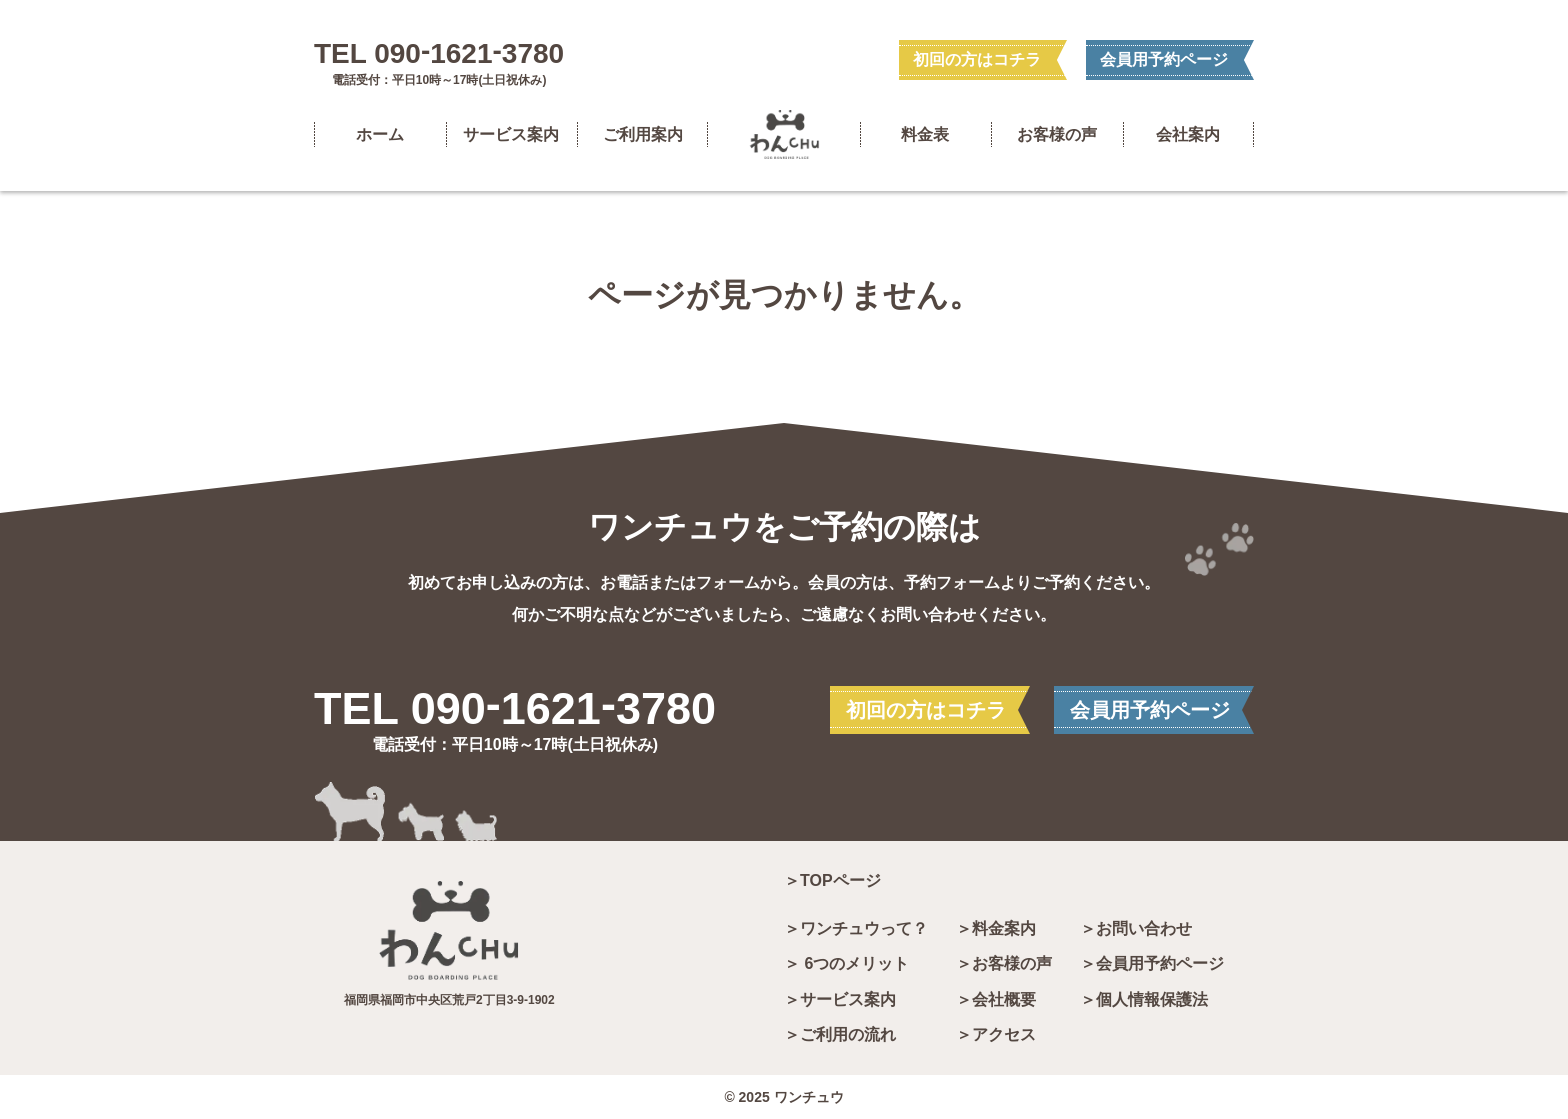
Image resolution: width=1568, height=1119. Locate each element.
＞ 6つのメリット (846, 964)
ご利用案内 (643, 134)
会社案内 (1188, 134)
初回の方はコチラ (977, 59)
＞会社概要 (996, 1000)
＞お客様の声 (1004, 964)
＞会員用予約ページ (1152, 964)
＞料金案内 (996, 929)
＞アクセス (996, 1035)
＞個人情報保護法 (1144, 1000)
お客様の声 (1057, 134)
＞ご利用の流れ (840, 1035)
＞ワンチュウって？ (856, 929)
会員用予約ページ (1164, 59)
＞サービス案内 (840, 1000)
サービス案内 (511, 134)
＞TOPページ (832, 881)
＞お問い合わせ (1136, 929)
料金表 (925, 134)
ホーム (380, 134)
